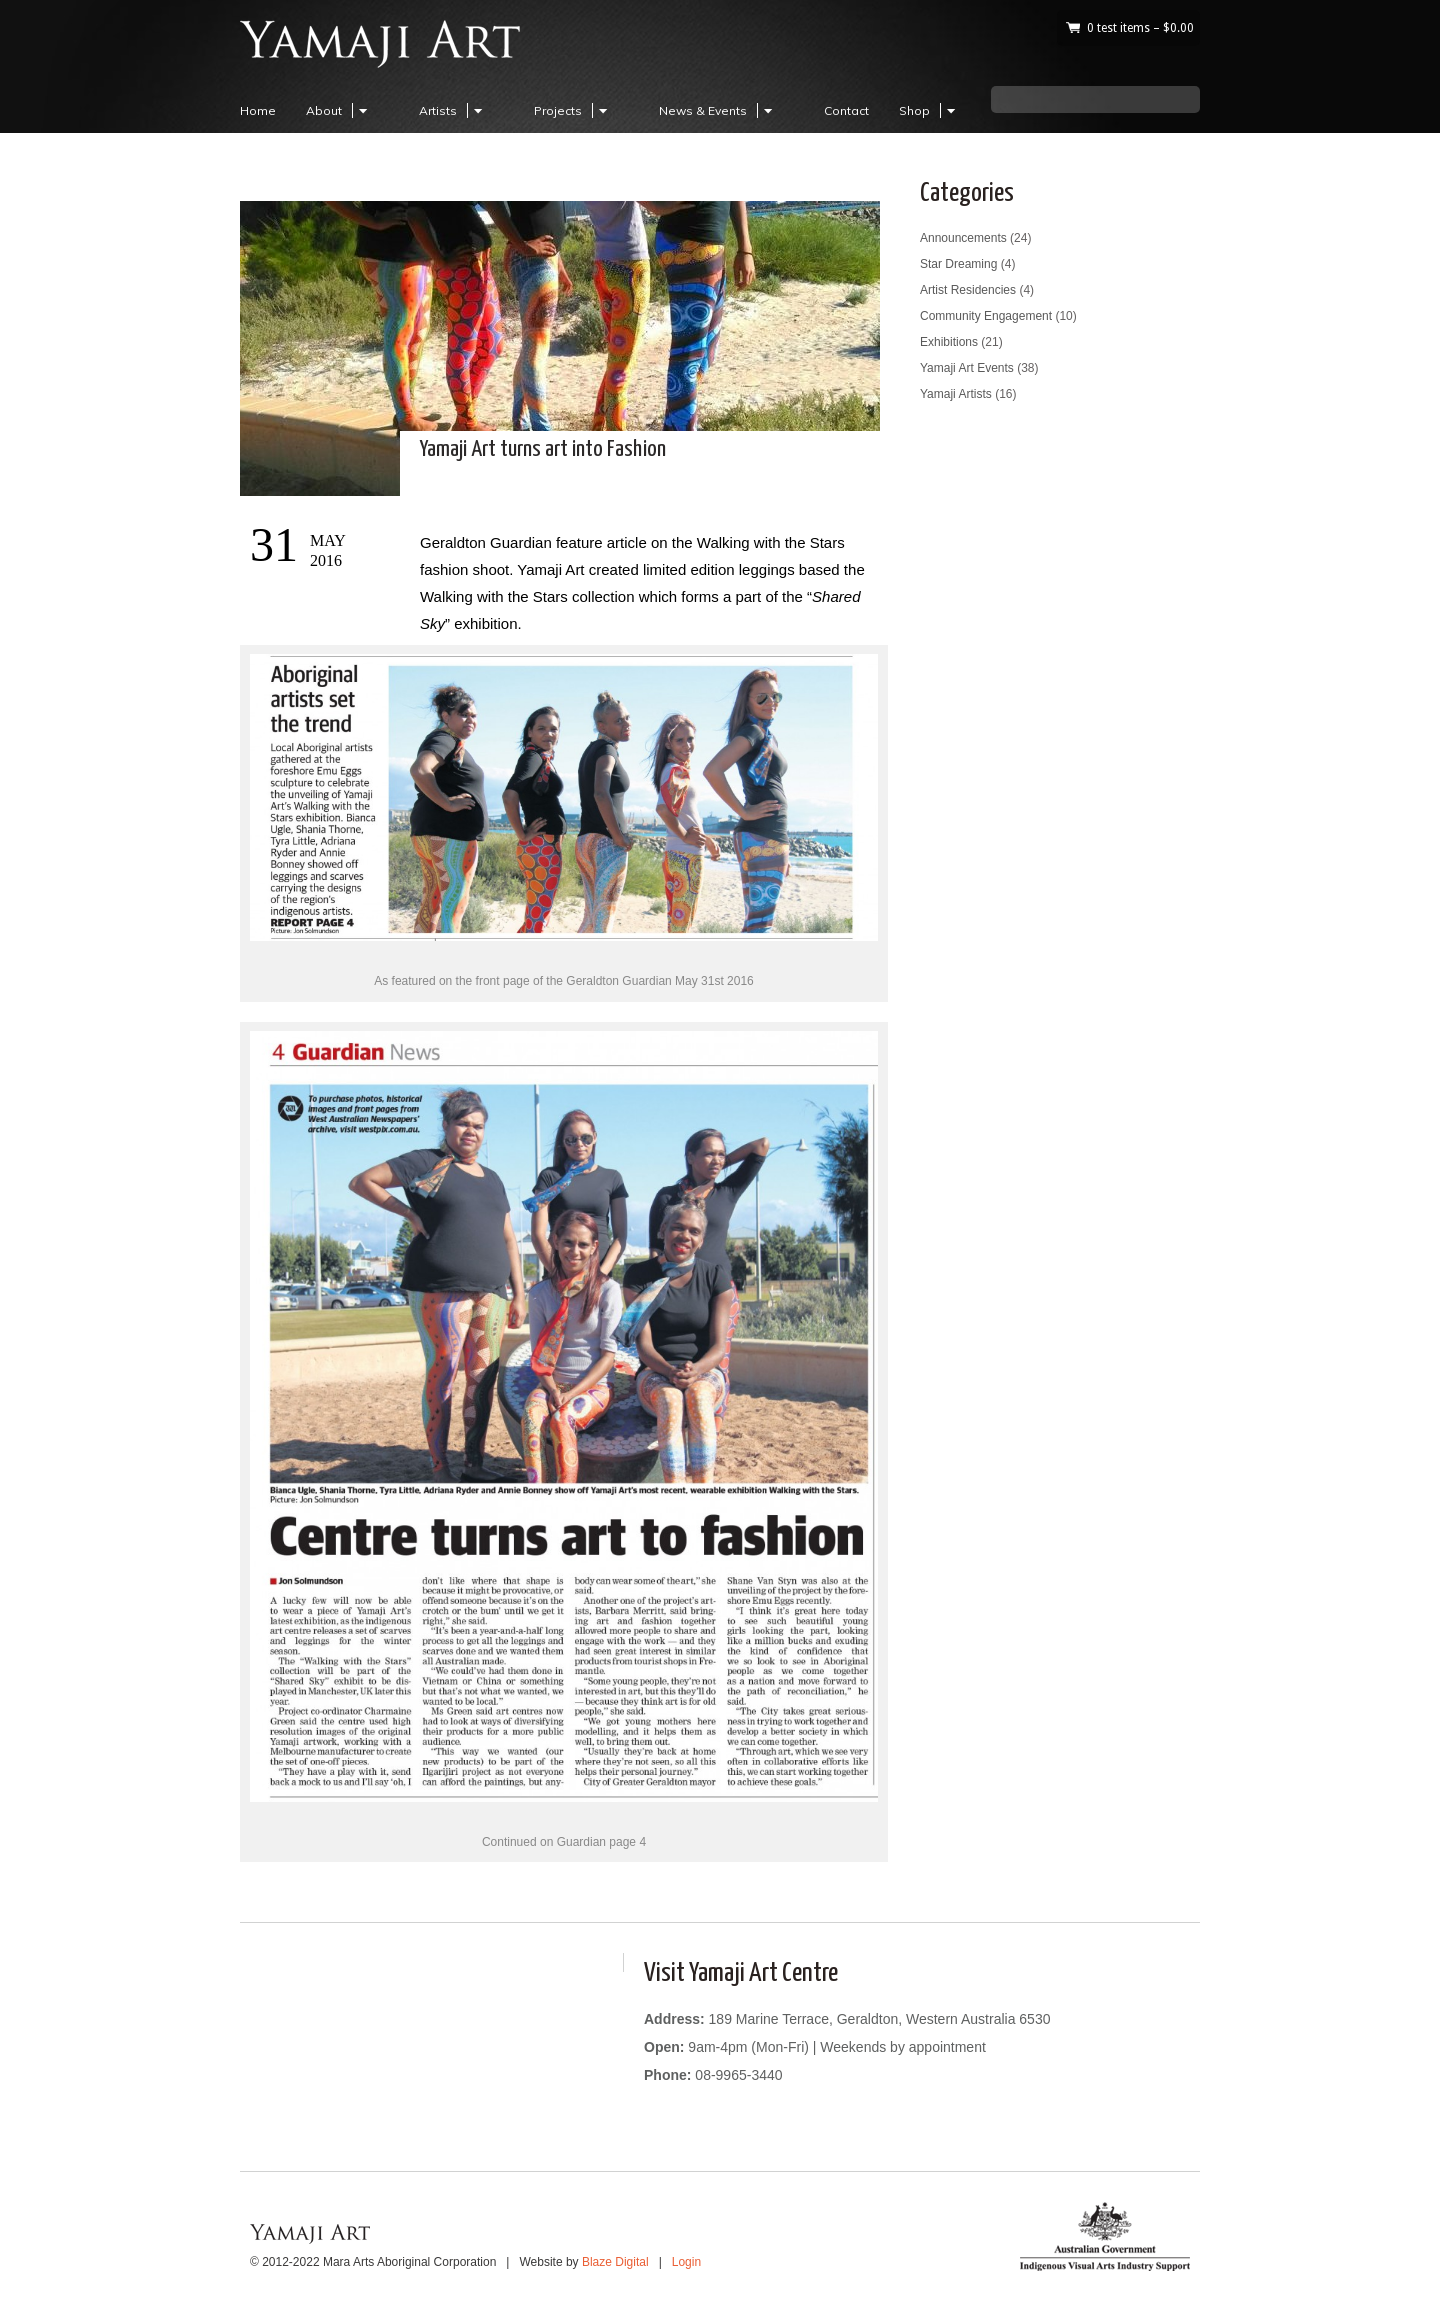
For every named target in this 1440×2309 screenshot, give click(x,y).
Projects (573, 110)
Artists (453, 110)
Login (686, 2262)
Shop (930, 110)
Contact (846, 110)
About (339, 110)
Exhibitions (949, 342)
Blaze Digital (615, 2262)
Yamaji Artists (956, 394)
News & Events (718, 110)
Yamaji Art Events (967, 368)
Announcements (963, 238)
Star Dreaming (958, 264)
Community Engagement (986, 316)
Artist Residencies (968, 290)
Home (258, 110)
